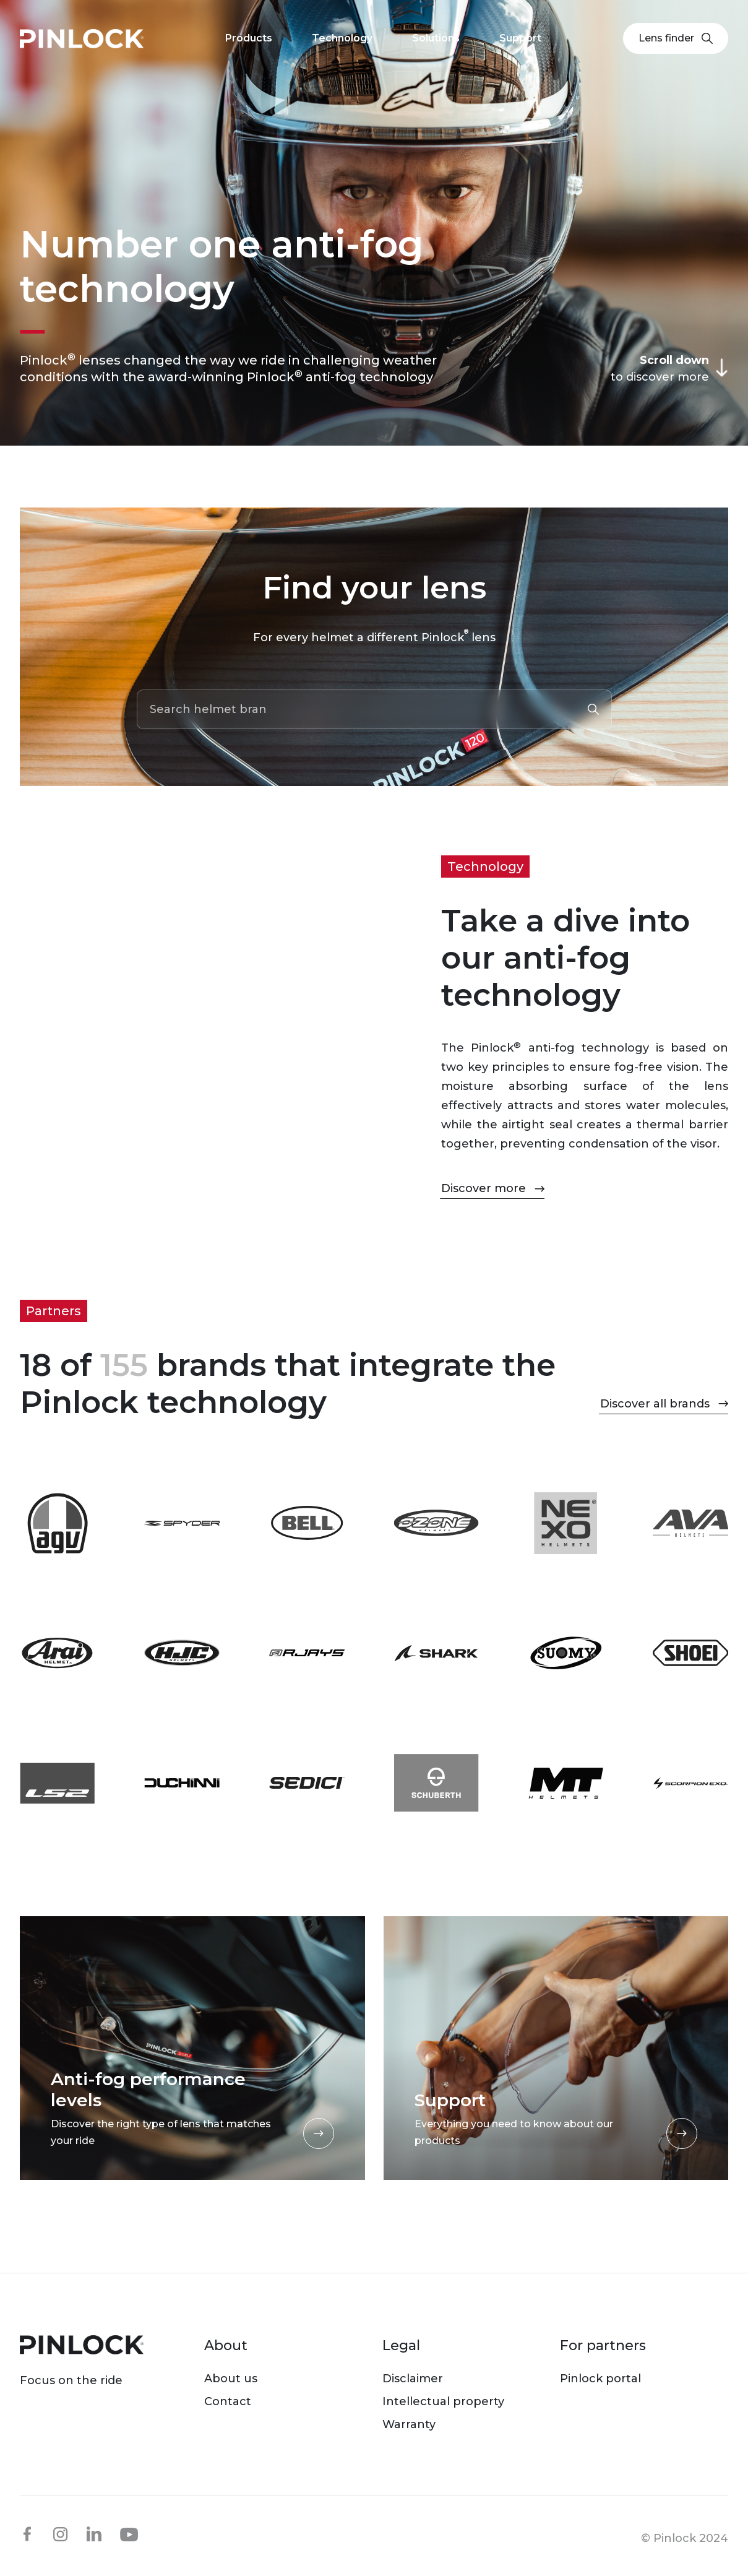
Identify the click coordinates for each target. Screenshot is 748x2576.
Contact (227, 2401)
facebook (27, 2533)
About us (230, 2378)
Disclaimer (412, 2378)
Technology (342, 38)
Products (248, 38)
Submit (593, 709)
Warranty (409, 2424)
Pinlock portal (600, 2378)
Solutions (436, 38)
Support (520, 38)
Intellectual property (443, 2401)
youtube (129, 2534)
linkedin (94, 2533)
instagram (60, 2533)
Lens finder (675, 38)
